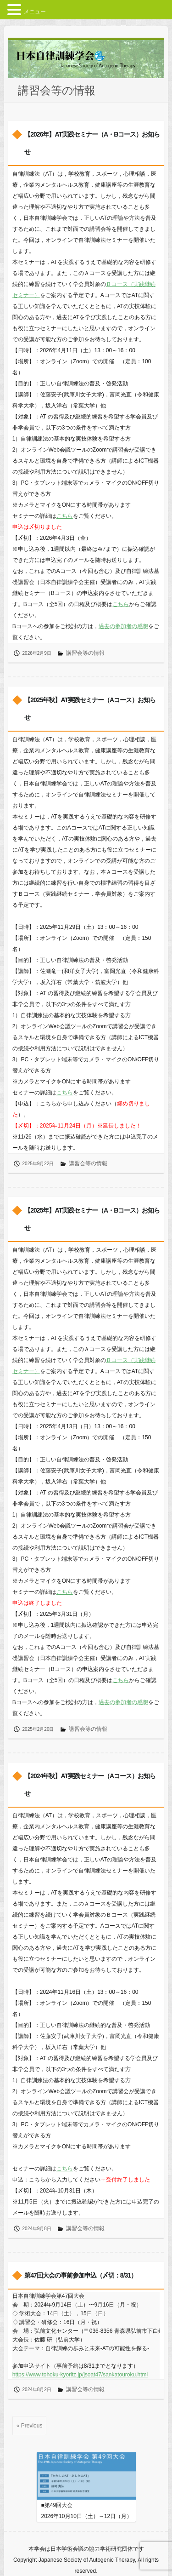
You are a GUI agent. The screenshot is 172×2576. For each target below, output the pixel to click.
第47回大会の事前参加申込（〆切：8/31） (80, 2275)
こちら (64, 516)
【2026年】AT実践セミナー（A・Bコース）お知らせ (92, 143)
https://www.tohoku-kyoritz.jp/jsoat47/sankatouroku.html (80, 2374)
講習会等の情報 (85, 653)
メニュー (35, 11)
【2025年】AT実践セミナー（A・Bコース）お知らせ (92, 1219)
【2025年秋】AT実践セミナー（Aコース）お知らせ (89, 708)
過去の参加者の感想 (123, 626)
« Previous (30, 2425)
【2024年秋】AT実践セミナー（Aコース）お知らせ (89, 1784)
